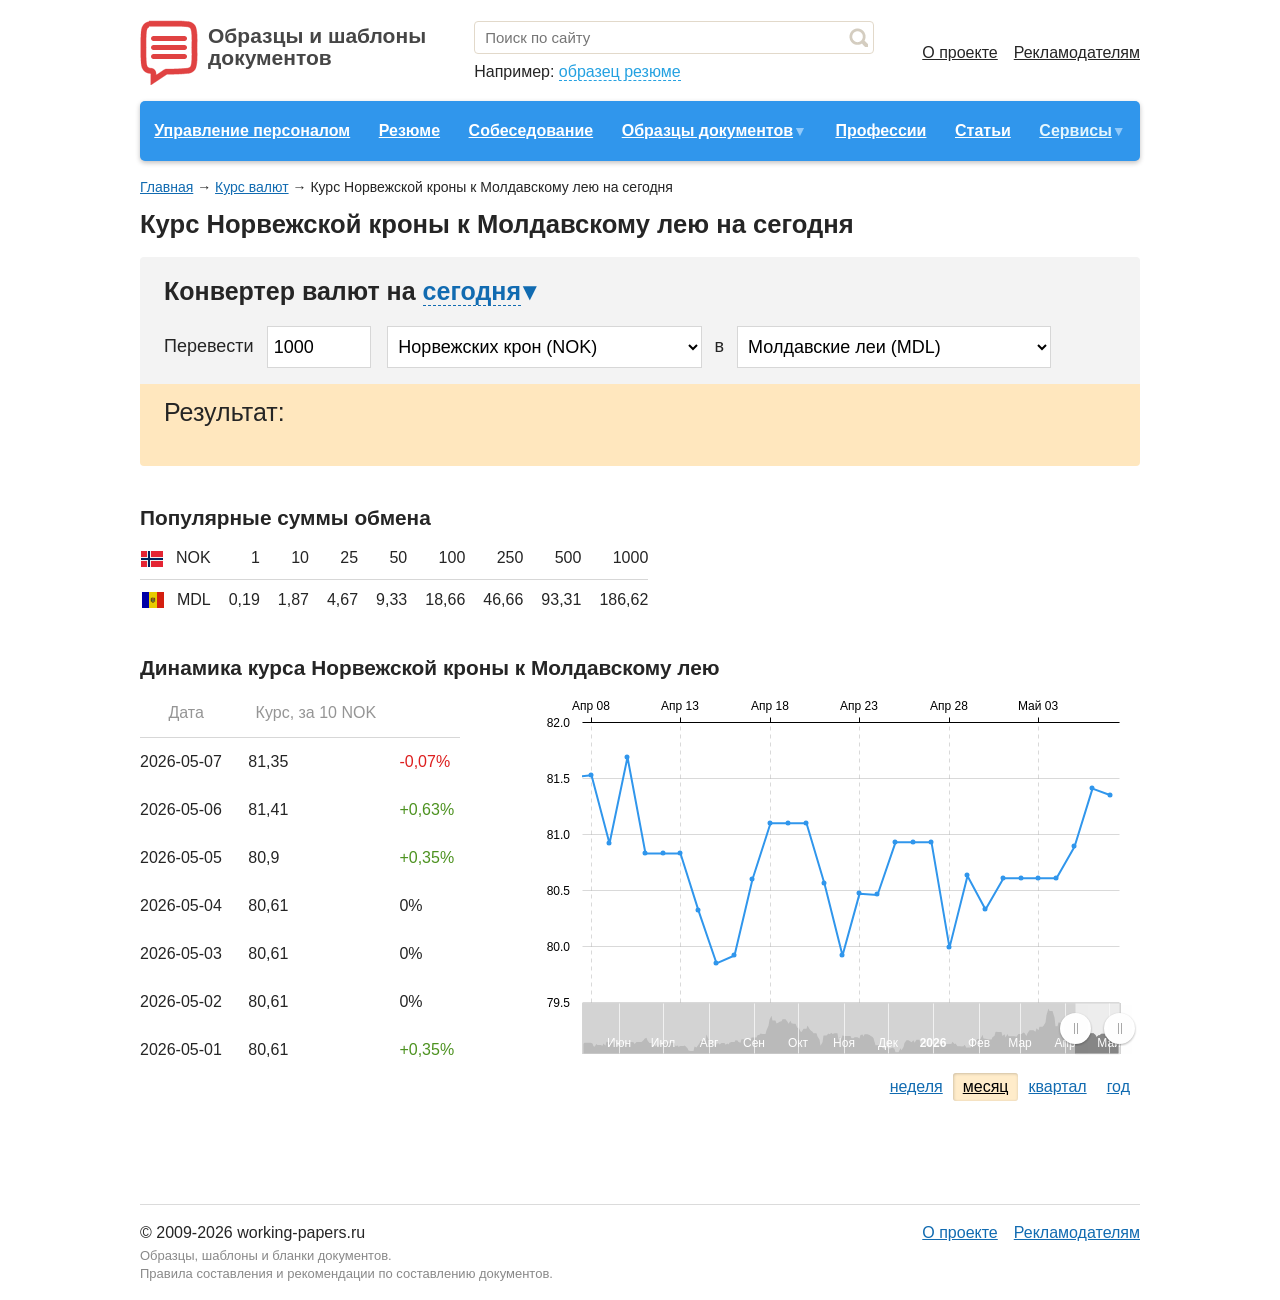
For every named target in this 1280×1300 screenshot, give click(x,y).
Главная (166, 187)
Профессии (880, 130)
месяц (986, 1086)
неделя (916, 1086)
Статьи (983, 130)
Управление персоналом (252, 130)
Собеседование (531, 130)
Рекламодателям (1077, 52)
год (1118, 1086)
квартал (1057, 1086)
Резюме (409, 130)
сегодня (472, 291)
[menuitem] (1097, 1028)
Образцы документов (707, 130)
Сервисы (1075, 130)
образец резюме (620, 71)
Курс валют (252, 187)
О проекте (959, 52)
